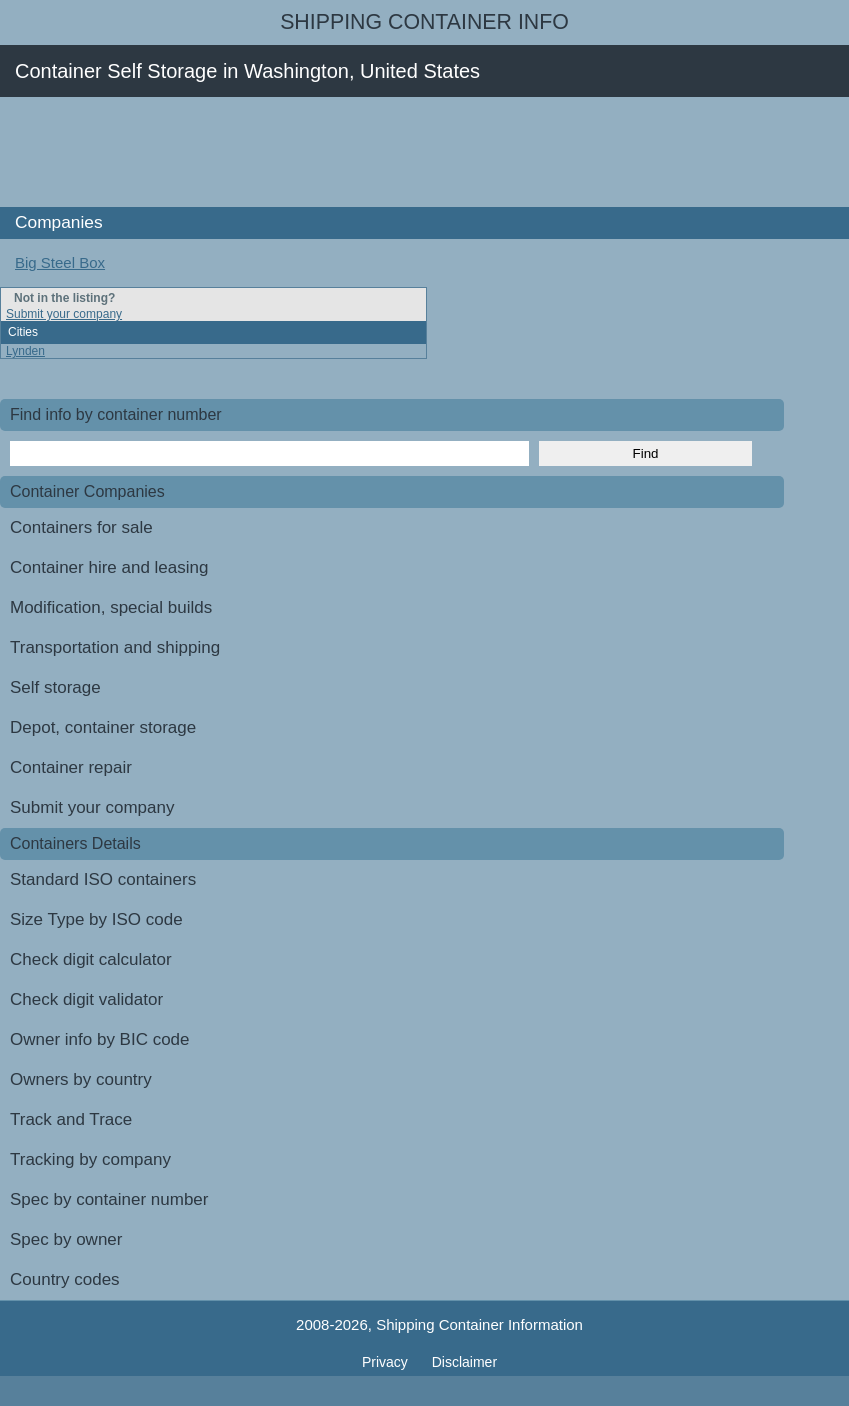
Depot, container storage (103, 727)
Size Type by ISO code (96, 919)
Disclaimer (464, 1362)
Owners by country (81, 1079)
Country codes (65, 1279)
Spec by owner (66, 1239)
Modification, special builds (111, 607)
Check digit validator (86, 999)
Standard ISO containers (103, 879)
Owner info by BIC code (100, 1039)
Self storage (55, 687)
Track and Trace (71, 1119)
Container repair (71, 767)
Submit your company (64, 314)
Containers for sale (81, 527)
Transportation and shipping (115, 647)
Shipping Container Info (424, 22)
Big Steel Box (60, 262)
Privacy (387, 1362)
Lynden (25, 351)
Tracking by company (90, 1159)
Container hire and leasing (109, 567)
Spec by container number (109, 1199)
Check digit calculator (91, 959)
